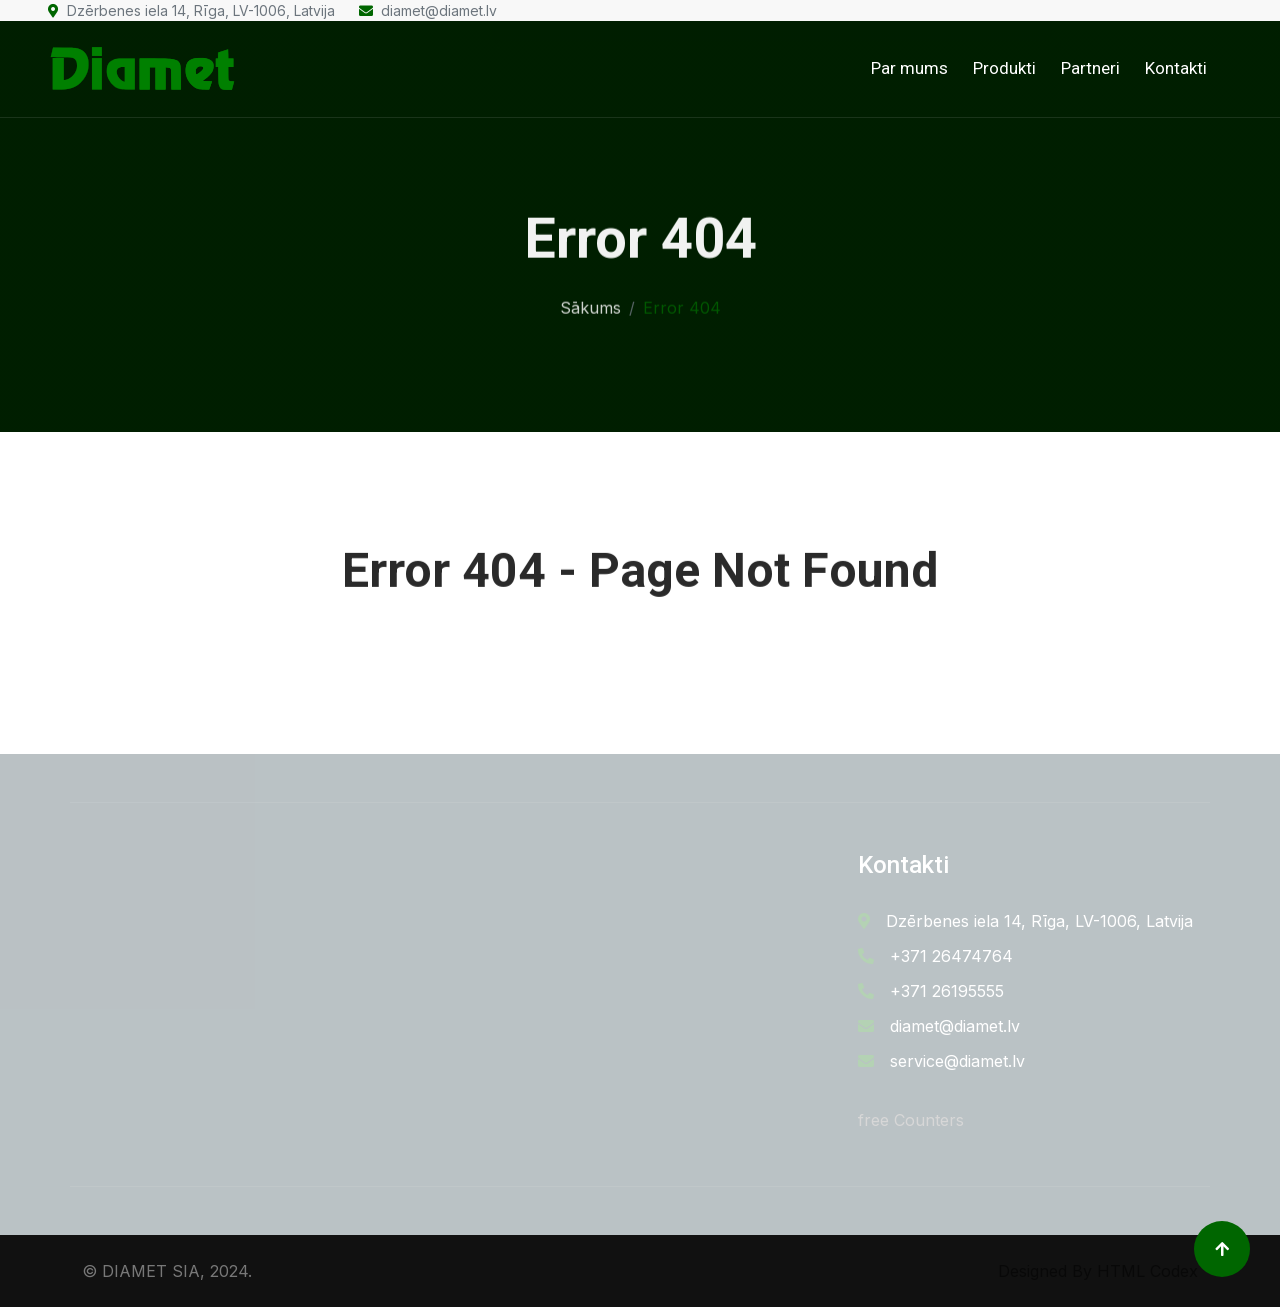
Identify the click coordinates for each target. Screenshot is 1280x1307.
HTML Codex (1147, 1271)
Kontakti (1176, 68)
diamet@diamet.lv (428, 10)
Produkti (1004, 68)
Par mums (909, 68)
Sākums (590, 305)
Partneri (1090, 68)
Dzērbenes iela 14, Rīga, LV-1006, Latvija (191, 10)
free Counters (911, 1120)
